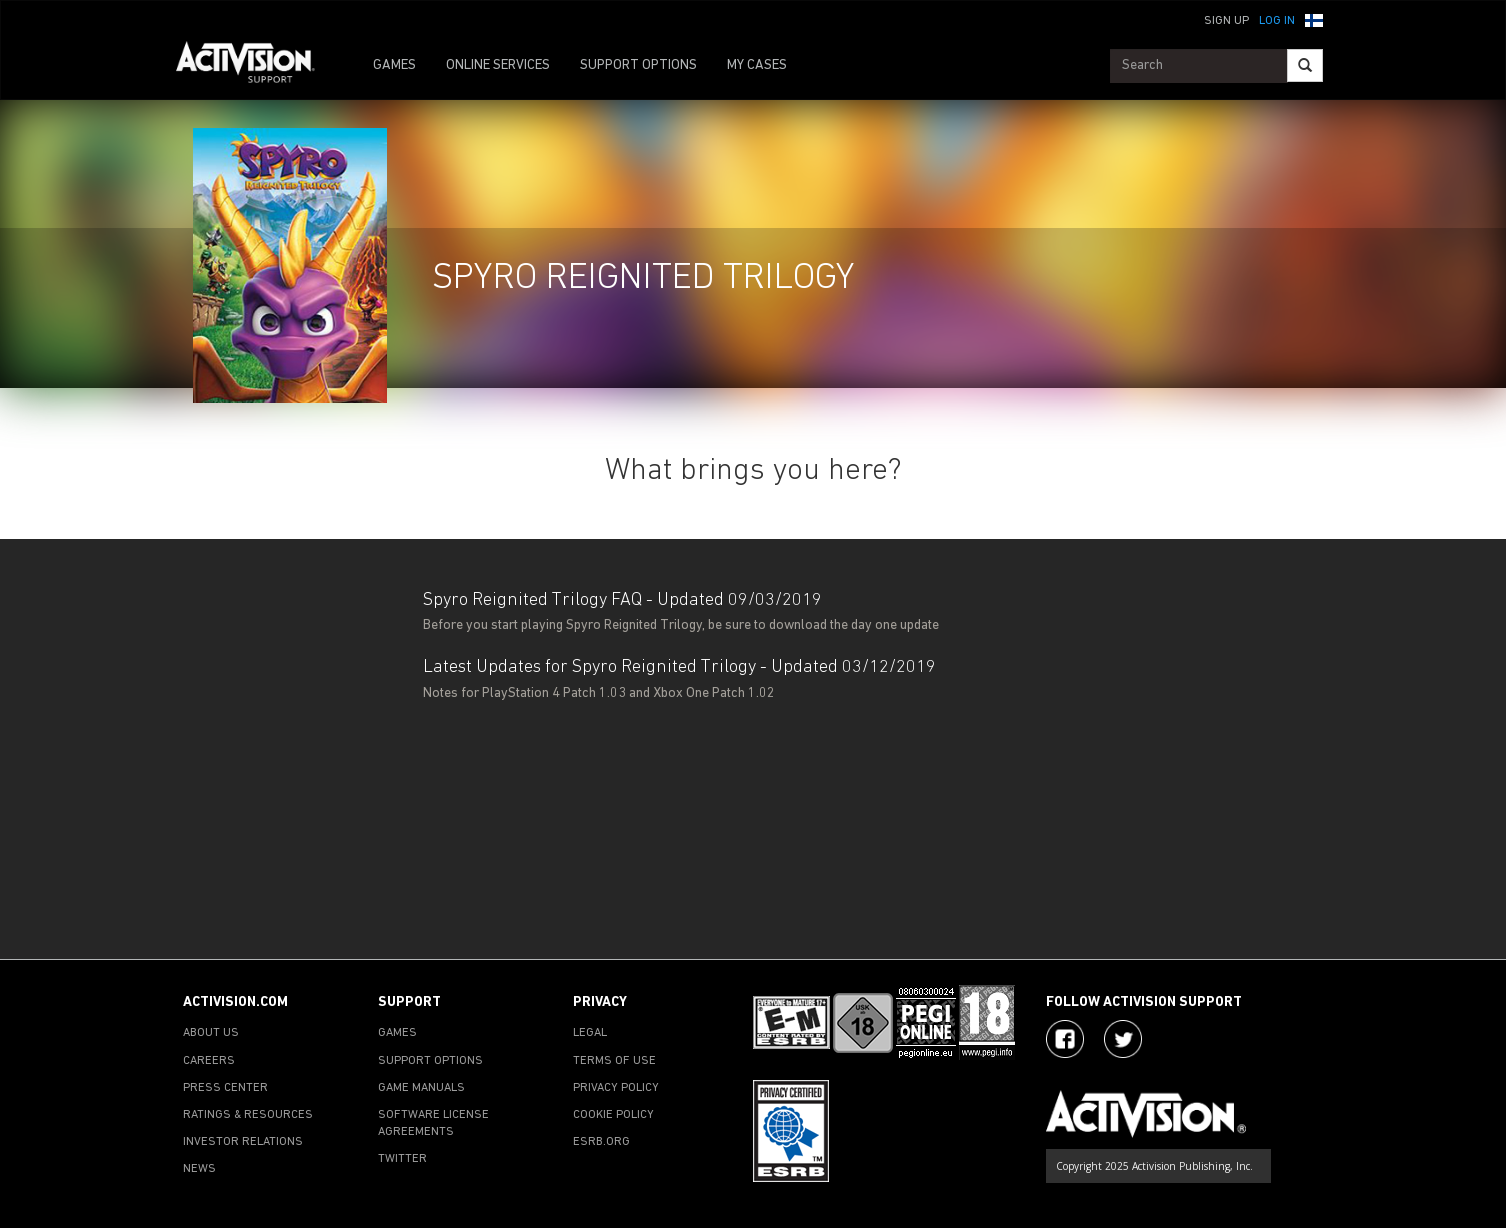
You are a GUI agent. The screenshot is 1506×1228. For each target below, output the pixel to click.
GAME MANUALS (421, 1088)
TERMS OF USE (614, 1061)
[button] (1314, 19)
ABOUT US (211, 1033)
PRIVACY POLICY (616, 1088)
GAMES (394, 65)
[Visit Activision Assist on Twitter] (1123, 1039)
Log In (1277, 21)
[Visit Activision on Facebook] (1065, 1039)
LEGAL (590, 1033)
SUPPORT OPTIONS (638, 65)
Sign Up (1226, 21)
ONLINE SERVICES (498, 65)
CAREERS (209, 1061)
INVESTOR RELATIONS (243, 1142)
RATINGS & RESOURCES (248, 1115)
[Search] (1305, 65)
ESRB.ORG (601, 1142)
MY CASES (757, 65)
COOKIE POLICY (613, 1115)
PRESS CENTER (225, 1088)
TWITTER (402, 1159)
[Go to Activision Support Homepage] (255, 66)
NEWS (199, 1169)
